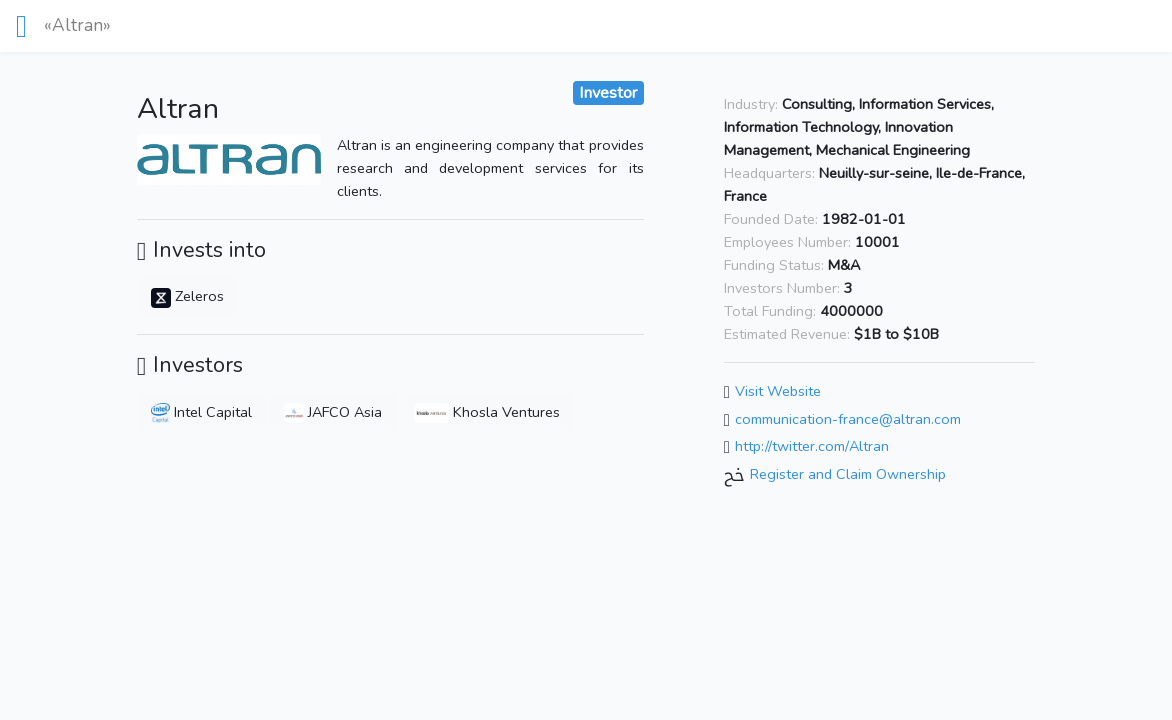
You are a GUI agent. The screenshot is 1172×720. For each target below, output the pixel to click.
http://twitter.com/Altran (812, 447)
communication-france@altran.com (848, 419)
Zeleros (187, 296)
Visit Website (778, 391)
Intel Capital (201, 412)
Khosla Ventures (487, 412)
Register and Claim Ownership (848, 474)
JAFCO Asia (333, 412)
